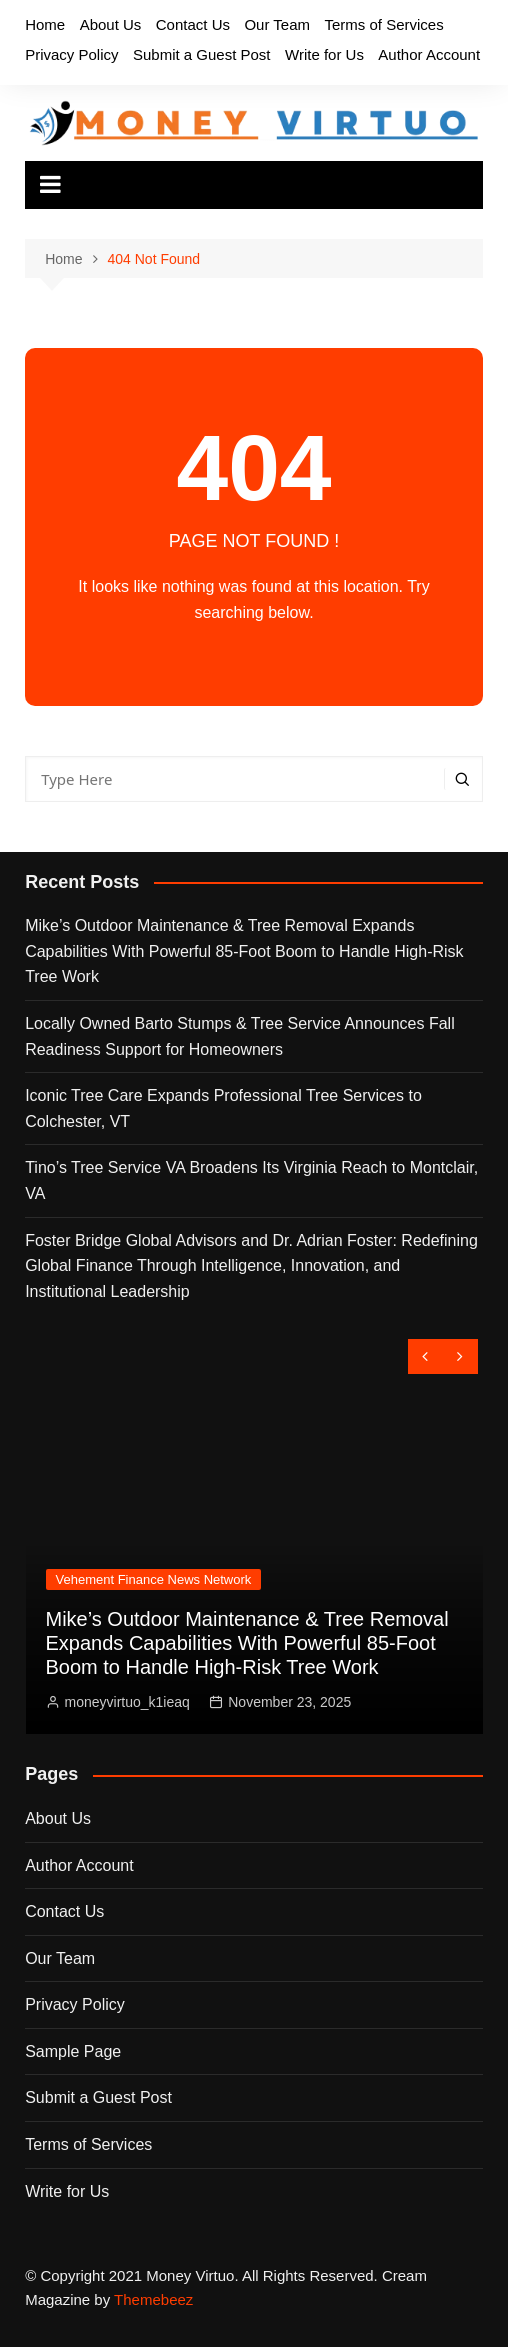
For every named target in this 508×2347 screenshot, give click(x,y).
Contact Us (193, 24)
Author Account (429, 54)
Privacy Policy (71, 54)
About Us (111, 24)
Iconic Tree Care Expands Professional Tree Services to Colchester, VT (223, 1108)
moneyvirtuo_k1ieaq (127, 1702)
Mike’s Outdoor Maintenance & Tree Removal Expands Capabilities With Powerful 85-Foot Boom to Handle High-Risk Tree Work (244, 951)
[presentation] (425, 1356)
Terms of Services (383, 24)
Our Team (277, 24)
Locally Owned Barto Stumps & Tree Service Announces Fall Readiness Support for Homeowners (240, 1036)
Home (45, 24)
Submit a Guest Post (202, 54)
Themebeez (153, 2299)
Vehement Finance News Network (154, 1579)
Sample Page (73, 2051)
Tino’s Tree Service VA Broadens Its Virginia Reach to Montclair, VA (251, 1180)
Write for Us (324, 54)
